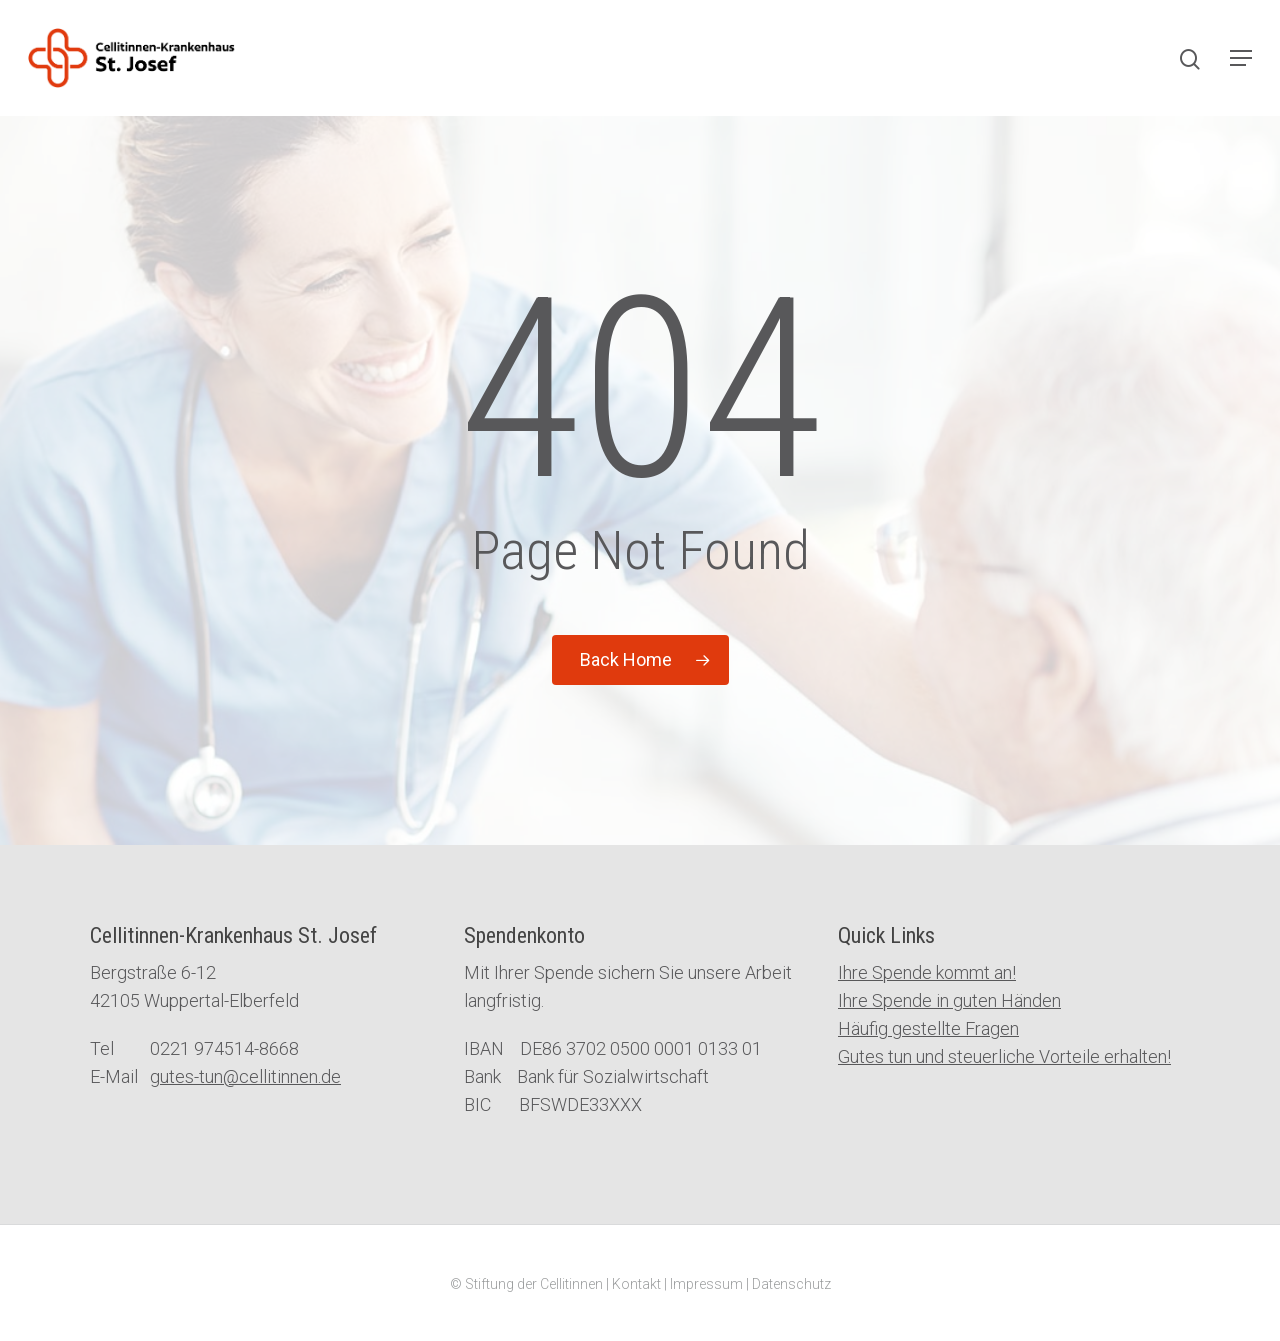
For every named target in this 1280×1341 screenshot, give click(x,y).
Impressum (706, 1284)
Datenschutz (791, 1284)
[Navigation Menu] (1241, 58)
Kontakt (636, 1284)
